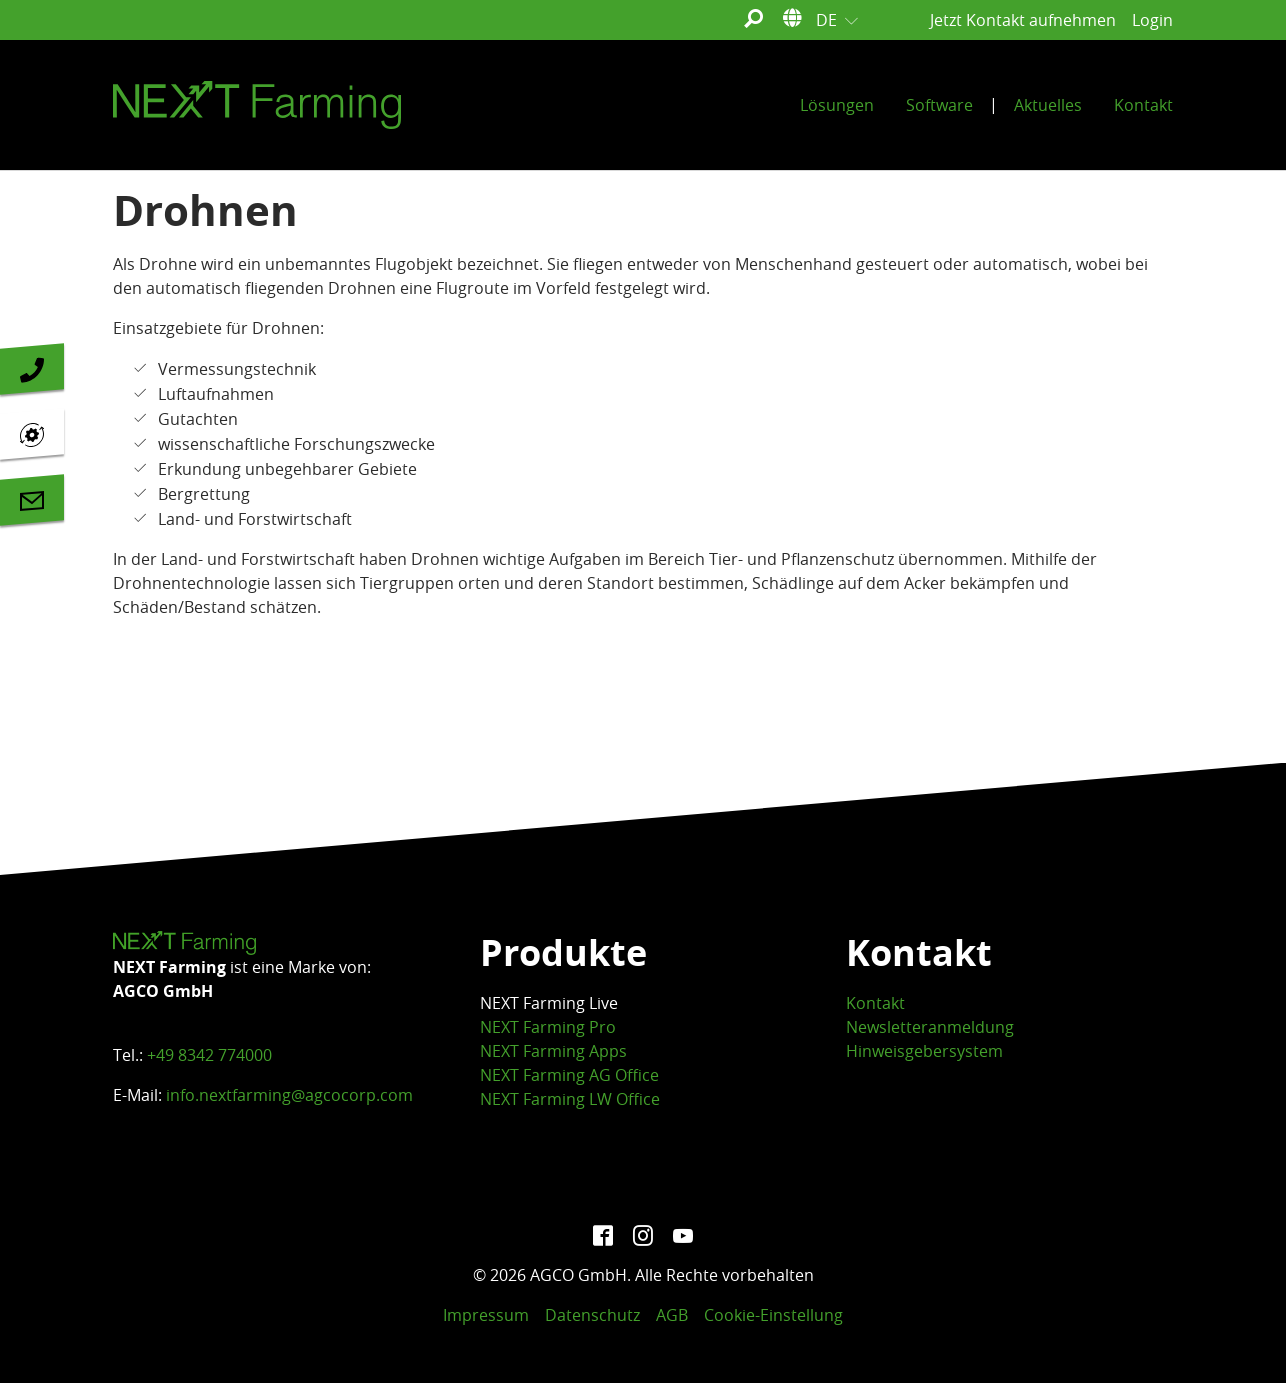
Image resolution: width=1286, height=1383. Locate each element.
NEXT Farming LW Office (570, 1099)
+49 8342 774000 (209, 1055)
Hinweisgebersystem (924, 1051)
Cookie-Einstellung (773, 1315)
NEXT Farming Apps (553, 1051)
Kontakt (875, 1003)
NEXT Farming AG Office (569, 1075)
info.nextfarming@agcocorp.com (289, 1095)
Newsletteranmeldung (930, 1027)
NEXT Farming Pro (548, 1027)
